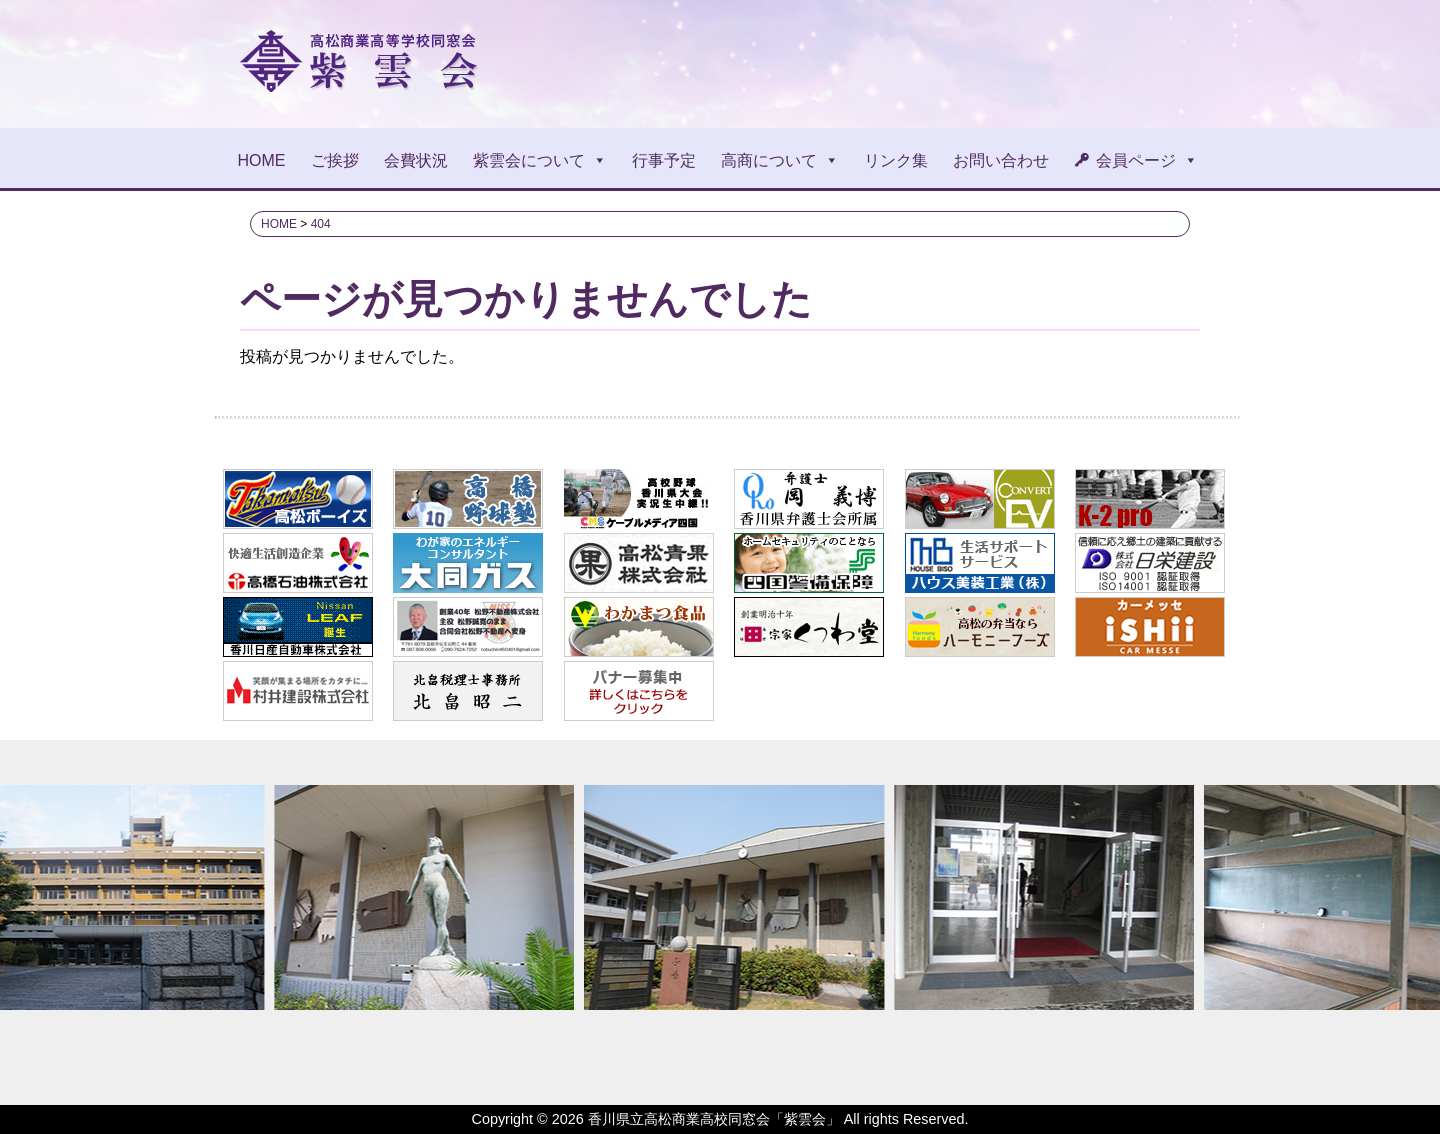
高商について (780, 160)
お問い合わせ (1001, 160)
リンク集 (896, 160)
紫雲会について (540, 160)
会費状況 (416, 160)
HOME (262, 160)
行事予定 (664, 160)
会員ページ (1147, 160)
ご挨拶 (335, 160)
